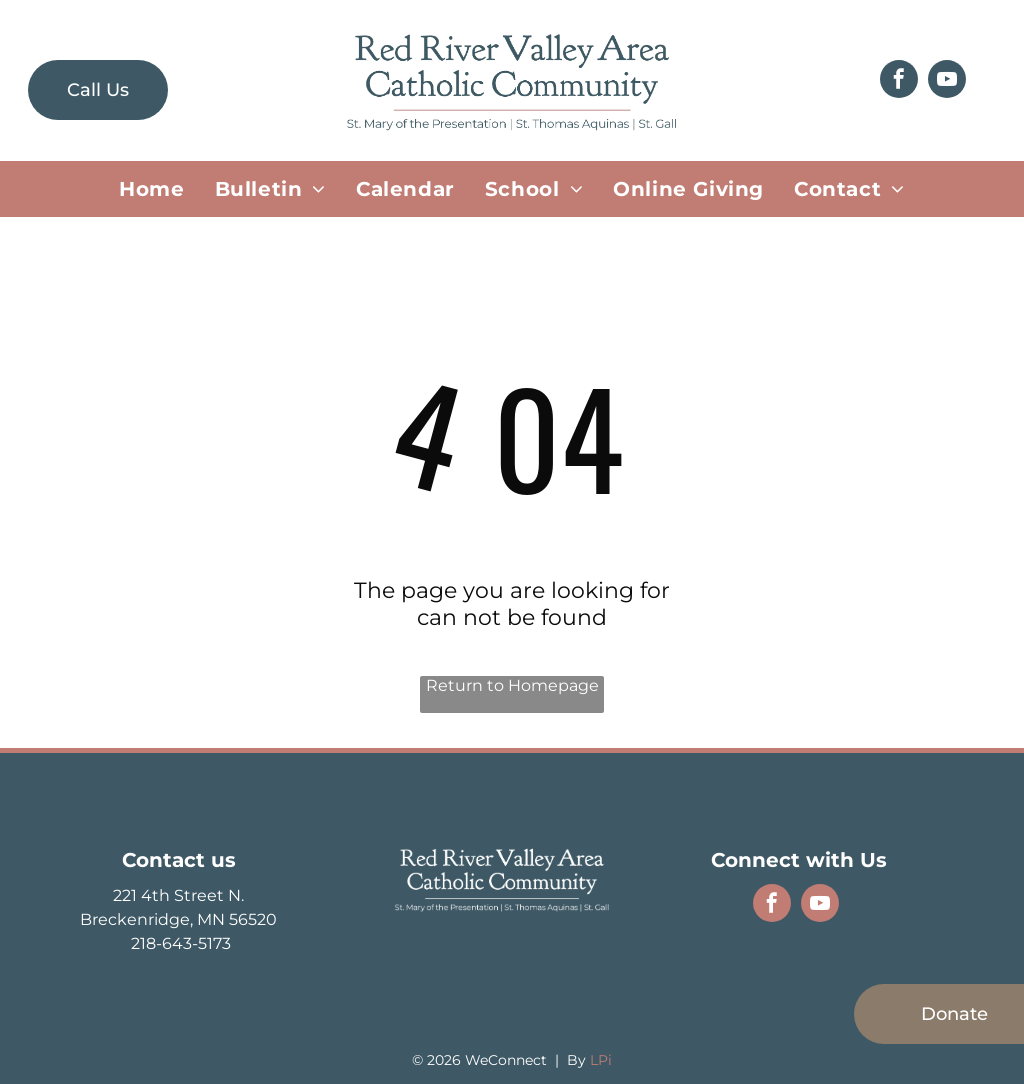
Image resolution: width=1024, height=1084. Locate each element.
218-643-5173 (179, 943)
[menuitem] (151, 189)
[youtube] (947, 81)
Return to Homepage (512, 685)
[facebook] (899, 81)
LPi (601, 1060)
